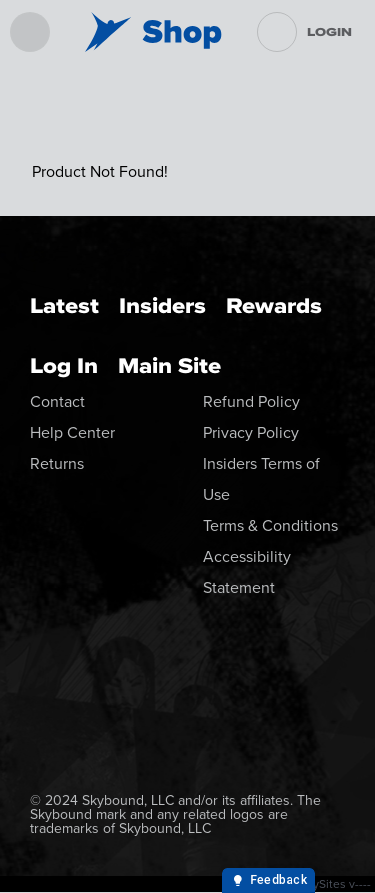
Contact (57, 401)
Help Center (72, 432)
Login (329, 32)
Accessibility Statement (247, 572)
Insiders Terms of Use (261, 479)
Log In (64, 365)
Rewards (274, 305)
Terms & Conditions (270, 525)
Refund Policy (251, 401)
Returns (57, 463)
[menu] (30, 32)
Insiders (162, 305)
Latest (64, 305)
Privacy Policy (251, 432)
